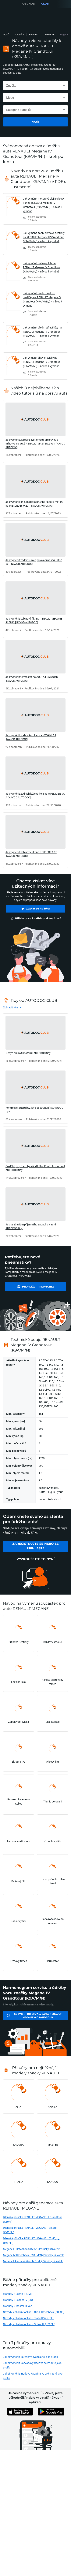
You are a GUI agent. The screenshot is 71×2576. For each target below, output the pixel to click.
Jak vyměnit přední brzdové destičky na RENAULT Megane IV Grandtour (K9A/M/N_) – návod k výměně (42, 299)
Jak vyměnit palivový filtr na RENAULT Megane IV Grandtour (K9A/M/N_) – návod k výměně (41, 267)
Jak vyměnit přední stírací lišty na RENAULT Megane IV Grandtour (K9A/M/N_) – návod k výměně (42, 332)
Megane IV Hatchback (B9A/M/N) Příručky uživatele (33, 2255)
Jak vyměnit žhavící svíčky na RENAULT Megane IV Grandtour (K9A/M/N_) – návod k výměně (41, 362)
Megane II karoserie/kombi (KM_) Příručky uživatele (33, 2261)
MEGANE (50, 34)
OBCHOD (28, 3)
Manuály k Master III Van (17, 2306)
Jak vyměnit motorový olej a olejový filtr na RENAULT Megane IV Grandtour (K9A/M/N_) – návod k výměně (44, 205)
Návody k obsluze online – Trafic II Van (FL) (28, 2318)
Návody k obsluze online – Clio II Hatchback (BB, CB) (33, 2312)
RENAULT (34, 34)
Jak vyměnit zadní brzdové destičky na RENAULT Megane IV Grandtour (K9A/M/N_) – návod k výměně (44, 237)
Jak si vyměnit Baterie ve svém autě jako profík (30, 2357)
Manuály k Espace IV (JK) (18, 2300)
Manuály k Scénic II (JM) (17, 2294)
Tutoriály (19, 34)
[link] (35, 209)
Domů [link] (6, 34)
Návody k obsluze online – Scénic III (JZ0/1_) (29, 2324)
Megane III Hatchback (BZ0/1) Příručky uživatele (31, 2249)
